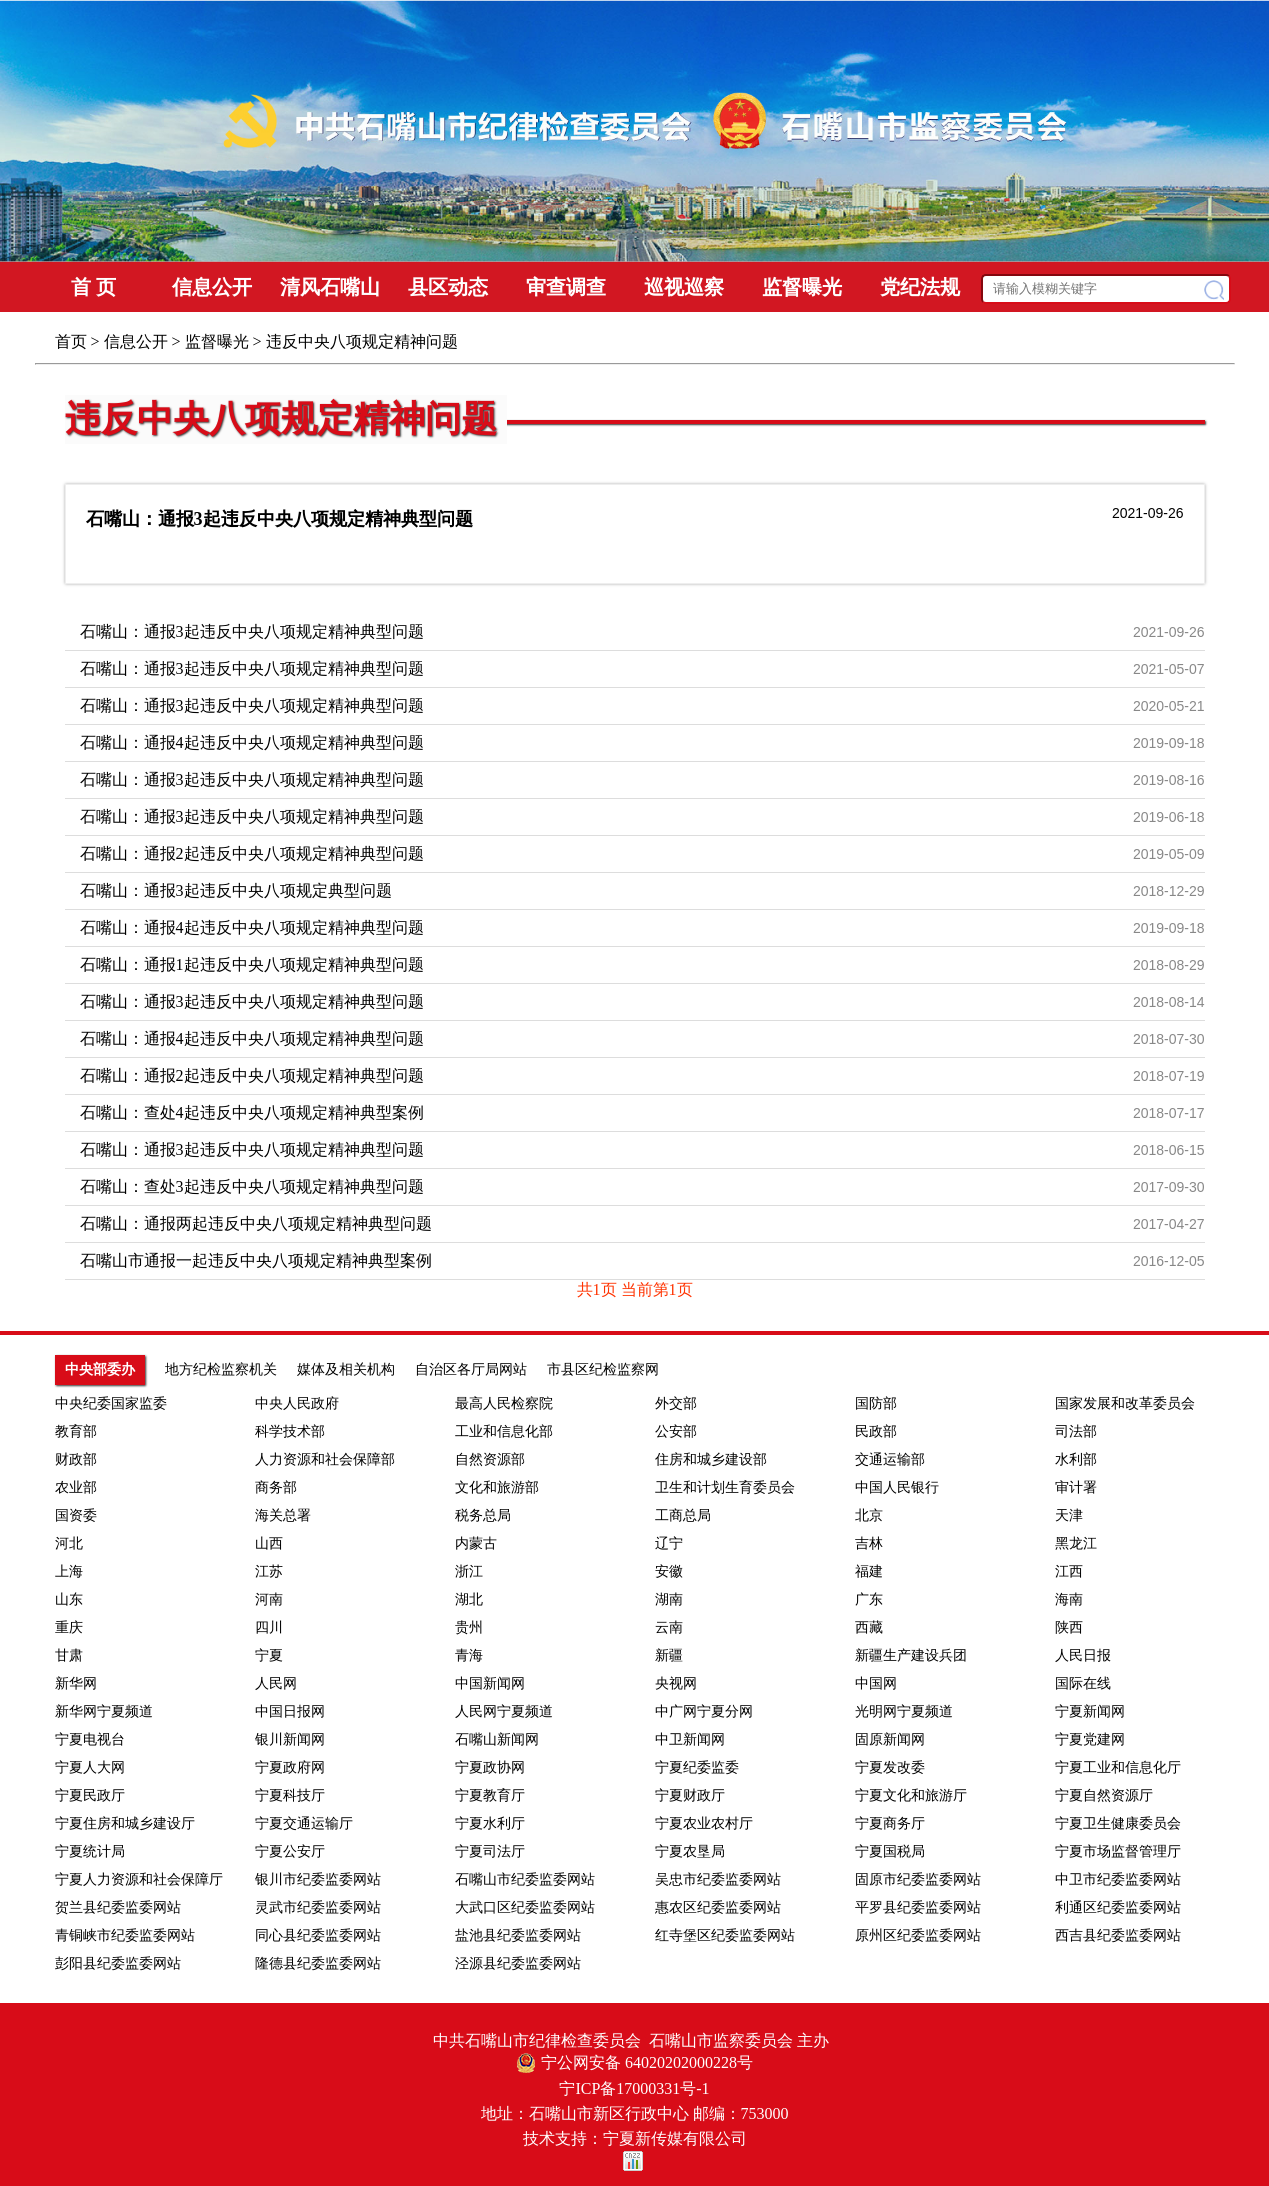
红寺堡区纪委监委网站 (725, 1935)
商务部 (276, 1487)
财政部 (76, 1459)
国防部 (876, 1403)
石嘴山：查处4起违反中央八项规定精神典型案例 (252, 1112)
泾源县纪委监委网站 (518, 1963)
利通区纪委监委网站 (1118, 1907)
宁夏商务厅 (890, 1823)
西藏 (869, 1627)
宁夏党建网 (1090, 1739)
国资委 (76, 1515)
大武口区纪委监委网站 (525, 1907)
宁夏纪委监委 (697, 1767)
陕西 (1069, 1627)
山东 (69, 1599)
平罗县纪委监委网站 (918, 1907)
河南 (269, 1599)
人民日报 (1083, 1655)
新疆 (669, 1655)
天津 (1069, 1515)
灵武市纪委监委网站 (318, 1907)
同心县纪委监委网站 (318, 1935)
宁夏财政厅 (690, 1795)
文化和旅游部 (497, 1487)
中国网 (876, 1683)
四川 (269, 1627)
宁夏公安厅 (290, 1851)
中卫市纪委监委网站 (1118, 1879)
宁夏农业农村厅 (704, 1823)
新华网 (76, 1683)
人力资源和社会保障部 (325, 1459)
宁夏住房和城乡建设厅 (125, 1823)
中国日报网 (290, 1711)
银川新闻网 (290, 1739)
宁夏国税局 (890, 1851)
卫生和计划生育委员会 (725, 1487)
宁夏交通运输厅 (304, 1823)
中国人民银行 (897, 1487)
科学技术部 (290, 1431)
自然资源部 (490, 1459)
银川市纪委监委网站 (318, 1879)
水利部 (1076, 1459)
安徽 (669, 1571)
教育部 (76, 1431)
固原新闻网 (890, 1739)
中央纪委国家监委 (111, 1403)
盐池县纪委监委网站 (518, 1935)
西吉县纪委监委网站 (1118, 1935)
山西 (269, 1543)
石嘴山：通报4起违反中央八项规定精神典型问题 (252, 742)
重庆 (69, 1627)
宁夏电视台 (90, 1739)
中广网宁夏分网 (704, 1711)
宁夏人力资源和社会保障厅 (139, 1879)
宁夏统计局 (90, 1851)
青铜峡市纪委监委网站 (125, 1935)
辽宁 (669, 1543)
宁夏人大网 (90, 1767)
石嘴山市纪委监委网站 (525, 1879)
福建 (869, 1571)
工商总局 (683, 1515)
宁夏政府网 (290, 1767)
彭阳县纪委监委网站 (118, 1963)
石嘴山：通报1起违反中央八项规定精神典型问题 (252, 964)
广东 (869, 1599)
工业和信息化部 (504, 1431)
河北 (69, 1543)
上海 (69, 1571)
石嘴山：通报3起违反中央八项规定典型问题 (236, 890)
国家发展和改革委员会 (1125, 1403)
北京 (869, 1515)
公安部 (676, 1431)
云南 (669, 1627)
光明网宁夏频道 (904, 1711)
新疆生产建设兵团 (911, 1655)
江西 (1069, 1571)
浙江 (469, 1571)
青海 (469, 1655)
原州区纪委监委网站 (918, 1935)
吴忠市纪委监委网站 (718, 1879)
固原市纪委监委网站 (918, 1879)
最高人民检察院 (504, 1403)
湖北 (469, 1599)
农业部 (76, 1487)
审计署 (1076, 1487)
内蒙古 (476, 1543)
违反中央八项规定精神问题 (281, 419)
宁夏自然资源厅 (1104, 1795)
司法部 (1076, 1431)
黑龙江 (1076, 1543)
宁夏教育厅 (490, 1795)
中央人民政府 (297, 1403)
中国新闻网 (490, 1683)
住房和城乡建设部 (711, 1459)
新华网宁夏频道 (104, 1711)
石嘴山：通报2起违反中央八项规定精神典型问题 (252, 853)
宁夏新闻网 (1090, 1711)
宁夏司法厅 (490, 1851)
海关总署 (283, 1515)
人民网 (276, 1683)
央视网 (676, 1683)
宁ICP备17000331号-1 (634, 2088)
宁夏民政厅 (90, 1795)
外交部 (676, 1403)
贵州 (469, 1627)
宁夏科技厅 (290, 1795)
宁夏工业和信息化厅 (1118, 1767)
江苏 (269, 1571)
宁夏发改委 (890, 1767)
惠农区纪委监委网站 (718, 1907)
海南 (1069, 1599)
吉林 (869, 1543)
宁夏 (269, 1655)
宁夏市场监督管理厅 (1118, 1851)
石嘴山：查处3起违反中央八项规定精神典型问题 (252, 1186)
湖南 (669, 1599)
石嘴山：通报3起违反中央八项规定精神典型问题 (279, 519)
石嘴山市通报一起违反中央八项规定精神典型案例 (256, 1260)
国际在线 (1083, 1683)
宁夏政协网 (490, 1767)
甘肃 (69, 1655)
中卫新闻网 (690, 1739)
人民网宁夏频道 (504, 1711)
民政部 (876, 1431)
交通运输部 (890, 1459)
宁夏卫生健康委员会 (1118, 1823)
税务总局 (483, 1515)
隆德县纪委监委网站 (318, 1963)
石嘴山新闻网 (497, 1739)
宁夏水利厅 (490, 1823)
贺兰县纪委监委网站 (118, 1907)
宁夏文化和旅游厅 (911, 1795)
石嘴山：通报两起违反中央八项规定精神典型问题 (256, 1223)
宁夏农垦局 (690, 1851)
